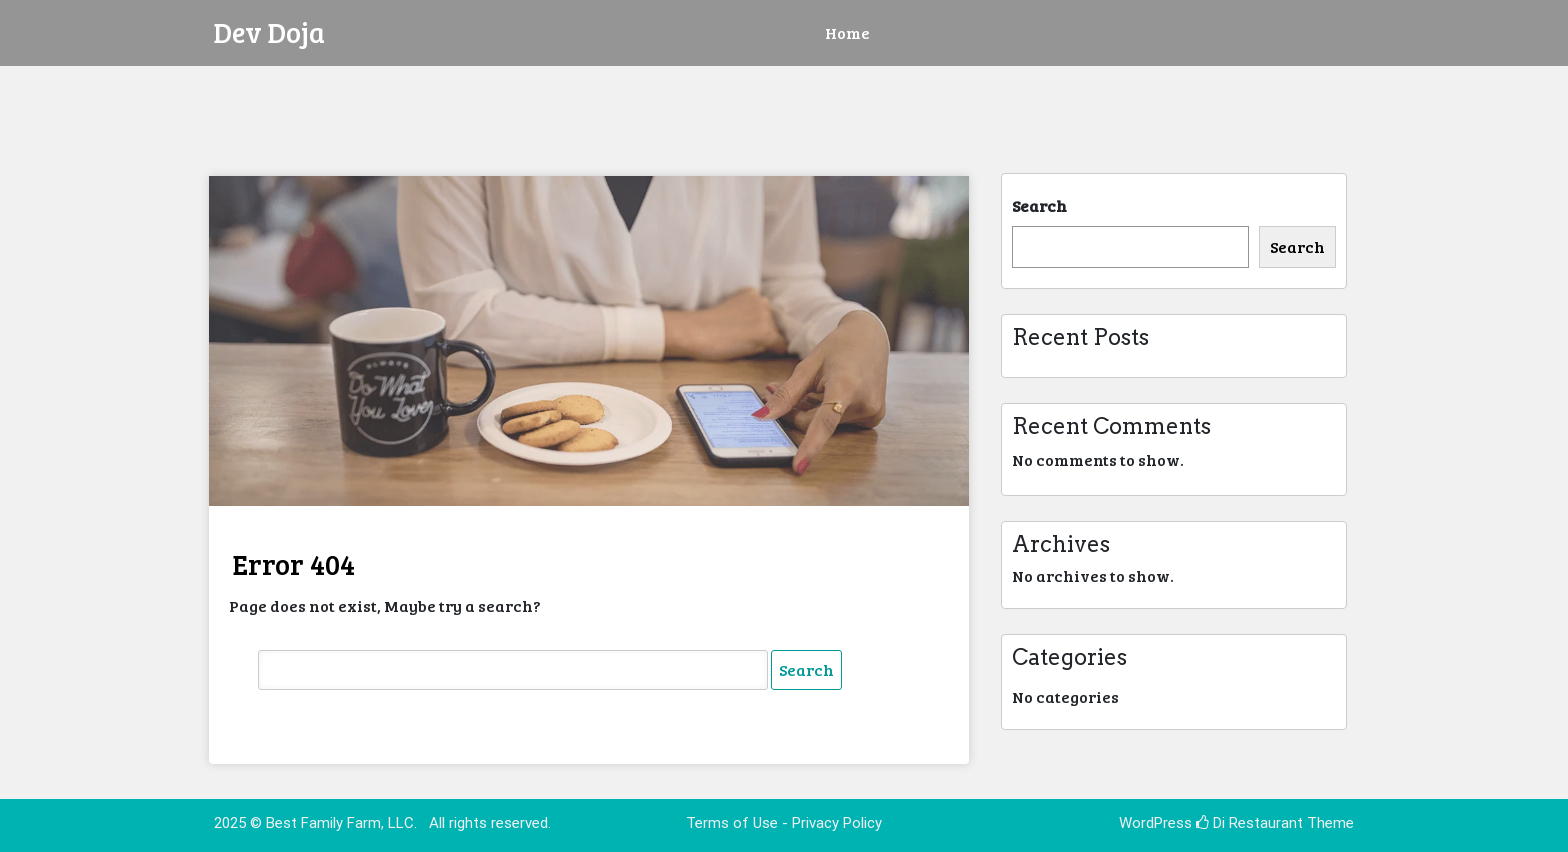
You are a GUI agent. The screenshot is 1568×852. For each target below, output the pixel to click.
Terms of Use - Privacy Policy (784, 823)
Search (1039, 205)
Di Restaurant (1249, 823)
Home (847, 32)
